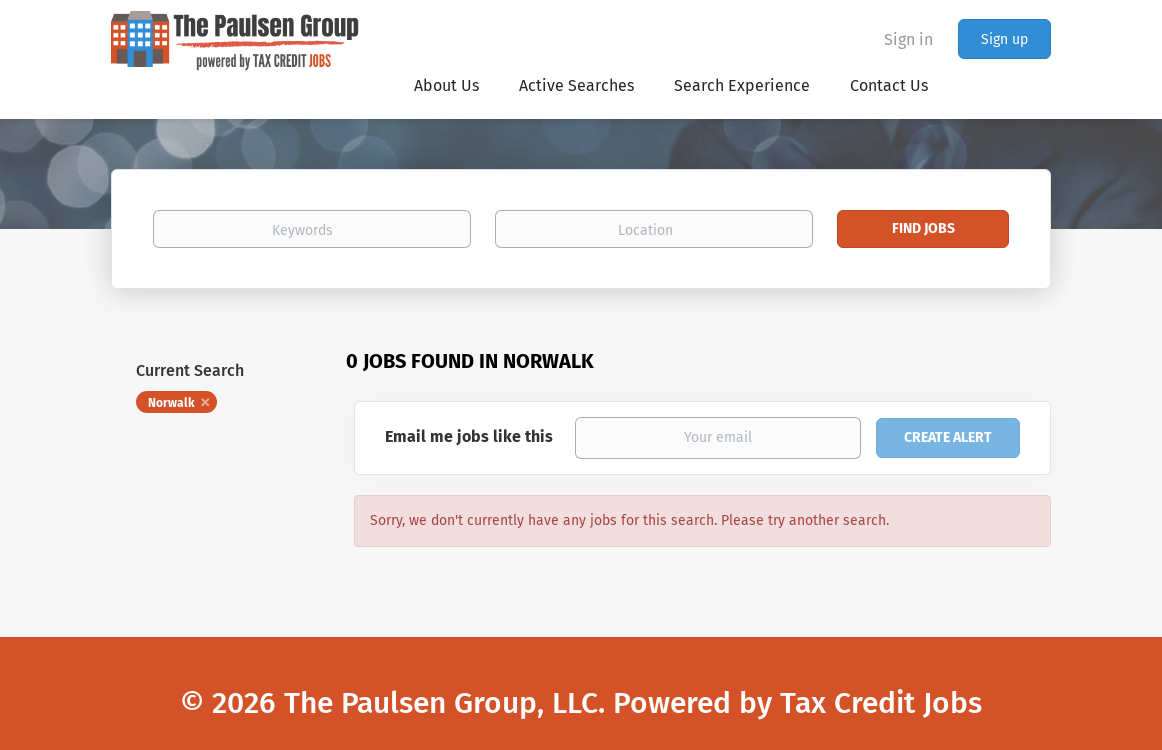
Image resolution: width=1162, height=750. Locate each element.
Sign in (908, 39)
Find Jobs (923, 228)
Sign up (1004, 39)
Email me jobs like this (469, 436)
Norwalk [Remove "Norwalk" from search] (171, 403)
